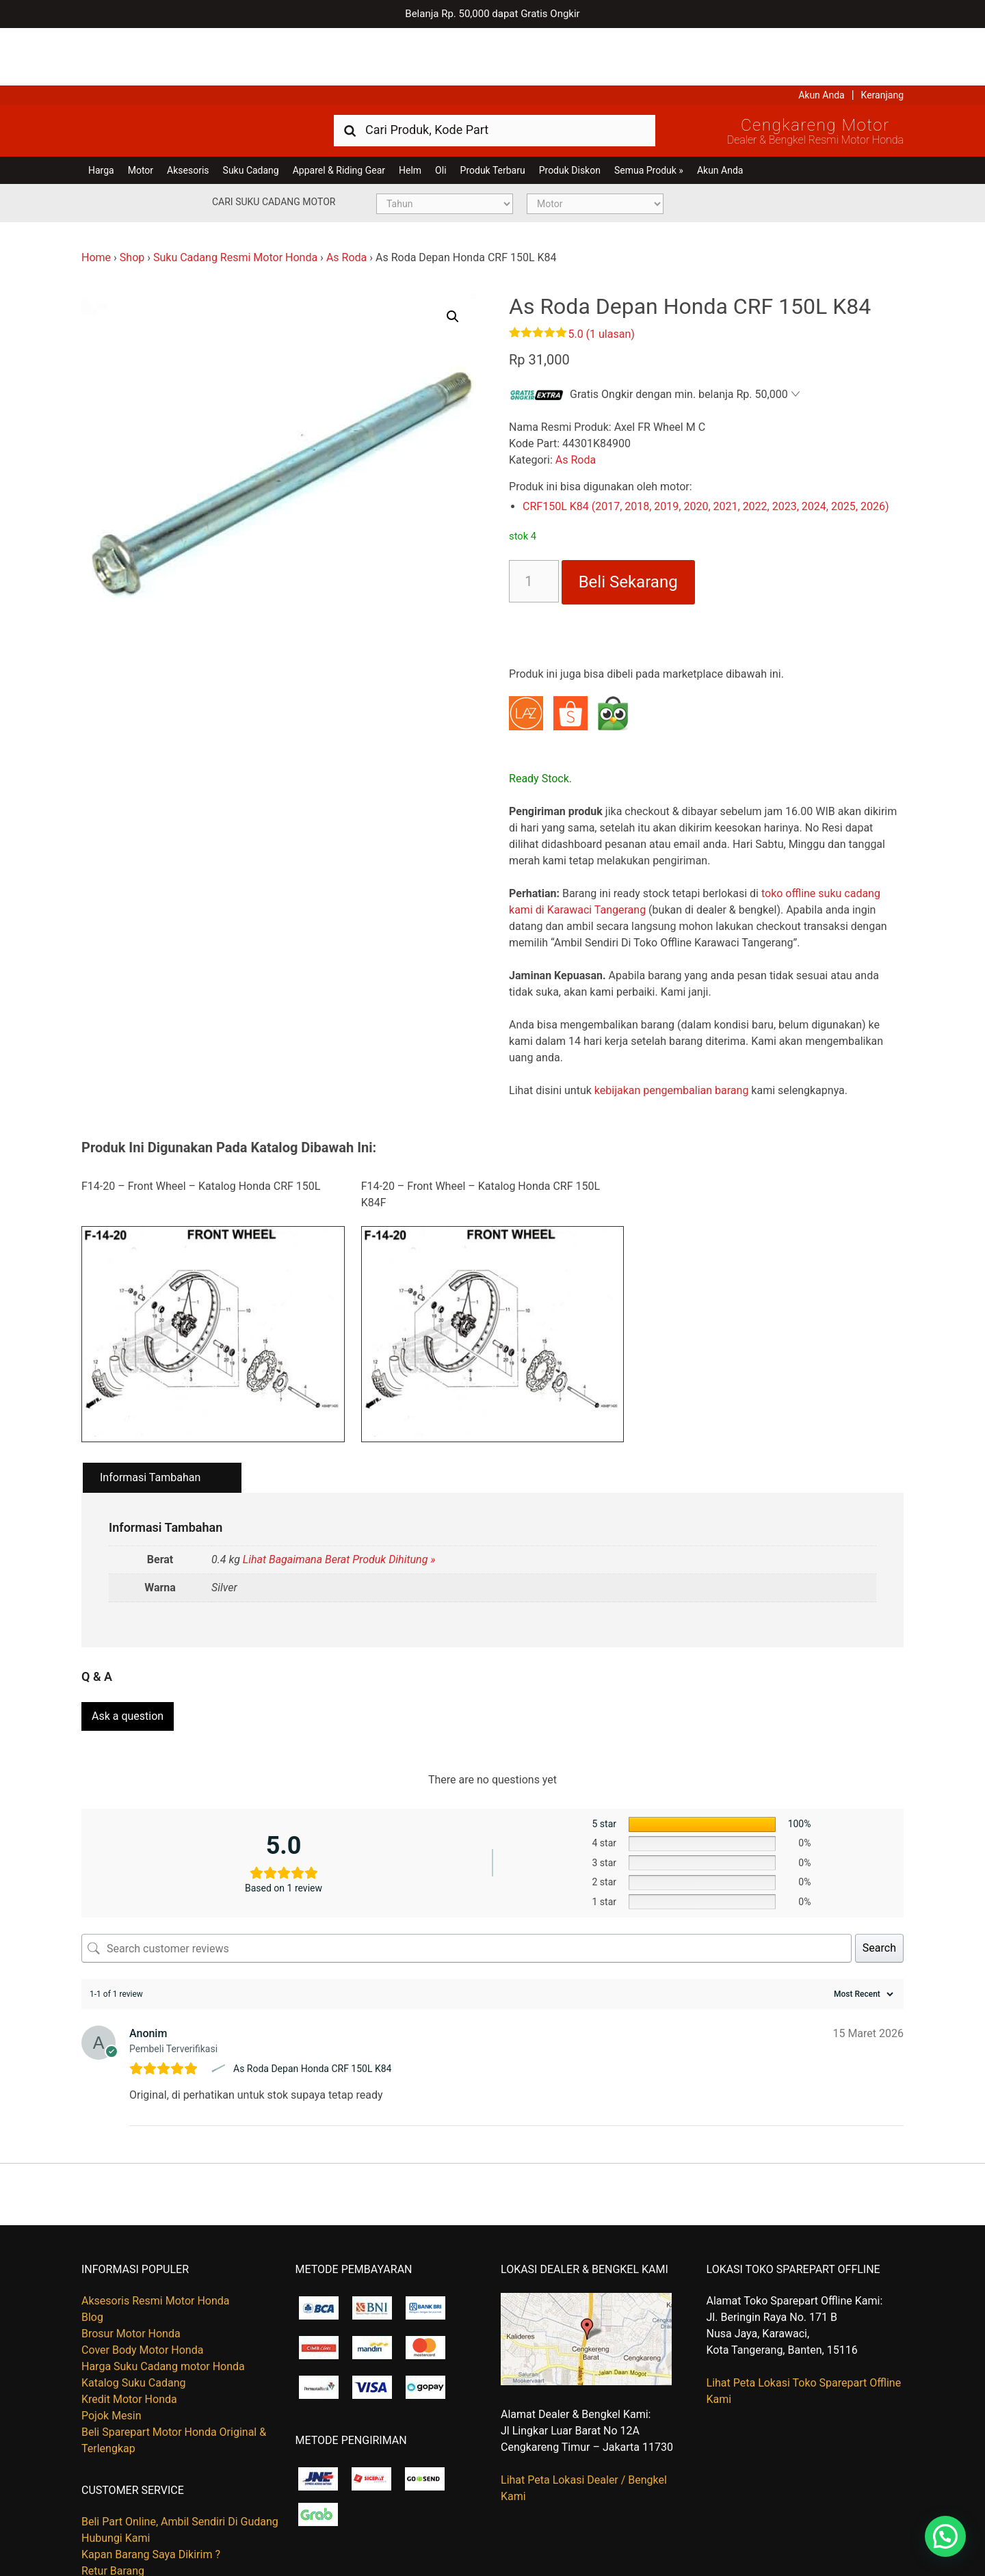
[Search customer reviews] (466, 1884)
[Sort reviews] (861, 1930)
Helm (410, 112)
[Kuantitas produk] (534, 524)
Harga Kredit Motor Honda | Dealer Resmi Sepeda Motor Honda (180, 72)
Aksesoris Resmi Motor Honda (155, 2236)
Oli (440, 112)
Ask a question (127, 1651)
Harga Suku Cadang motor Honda (163, 2302)
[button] (453, 259)
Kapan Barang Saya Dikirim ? (150, 2490)
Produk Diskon (570, 112)
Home (96, 200)
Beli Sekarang (628, 524)
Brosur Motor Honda (131, 2269)
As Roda (346, 200)
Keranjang (882, 37)
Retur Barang (112, 2507)
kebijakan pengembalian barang (671, 1032)
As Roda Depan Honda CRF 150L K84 (312, 2004)
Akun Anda (821, 37)
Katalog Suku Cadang (133, 2318)
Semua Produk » (648, 112)
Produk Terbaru (492, 112)
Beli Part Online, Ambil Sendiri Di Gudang (179, 2458)
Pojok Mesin (111, 2351)
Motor (140, 112)
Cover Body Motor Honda (142, 2285)
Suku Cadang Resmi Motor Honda (235, 200)
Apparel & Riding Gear (339, 112)
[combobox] (494, 72)
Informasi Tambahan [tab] (150, 1419)
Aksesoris (188, 112)
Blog (92, 2252)
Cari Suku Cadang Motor (273, 144)
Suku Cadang (251, 112)
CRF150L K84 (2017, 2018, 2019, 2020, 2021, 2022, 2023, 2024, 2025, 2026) (706, 448)
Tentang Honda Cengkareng (149, 2523)
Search (879, 1883)
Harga (101, 112)
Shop (132, 200)
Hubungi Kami (115, 2474)
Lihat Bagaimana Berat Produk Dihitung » (339, 1502)
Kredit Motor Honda (129, 2334)
